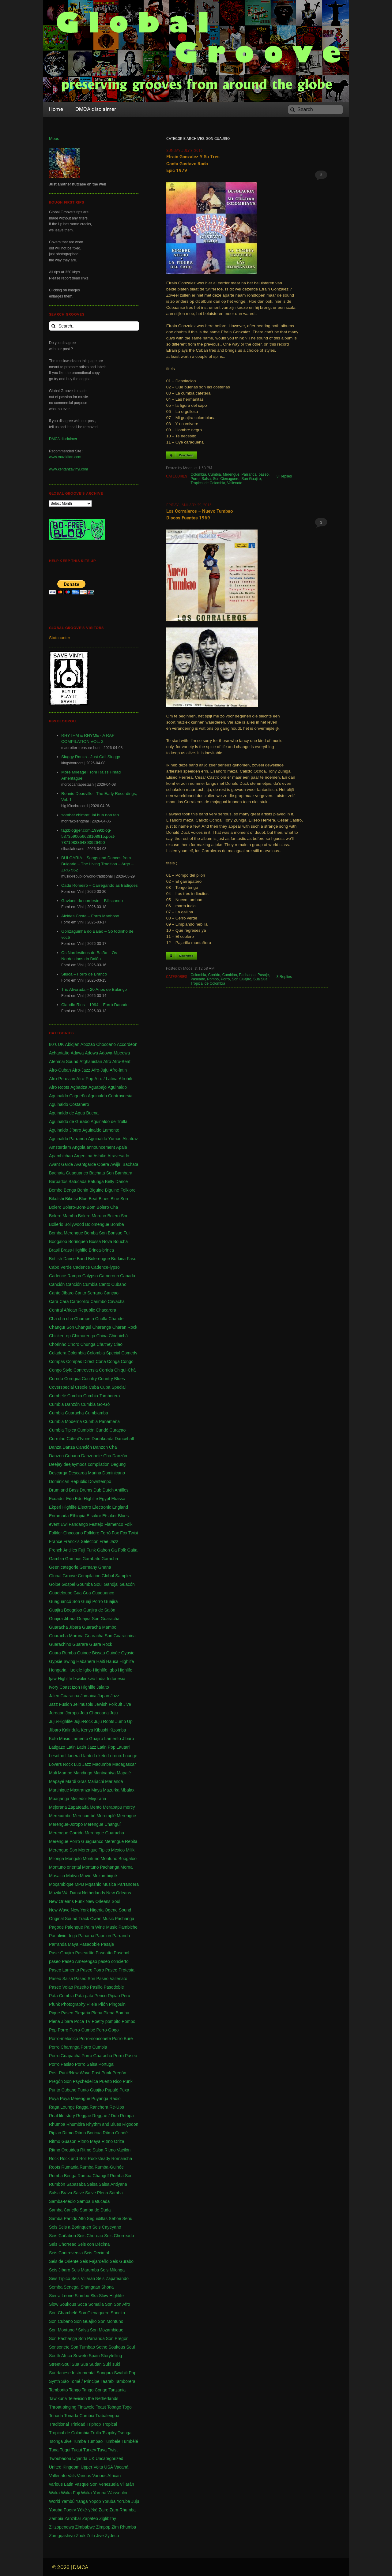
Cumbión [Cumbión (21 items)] (85, 1430)
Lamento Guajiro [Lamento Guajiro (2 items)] (87, 1738)
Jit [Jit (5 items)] (120, 1704)
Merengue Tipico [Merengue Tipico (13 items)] (94, 1850)
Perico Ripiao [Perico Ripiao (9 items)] (107, 1995)
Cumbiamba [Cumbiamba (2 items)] (96, 1412)
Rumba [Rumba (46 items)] (86, 2167)
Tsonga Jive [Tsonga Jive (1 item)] (60, 2441)
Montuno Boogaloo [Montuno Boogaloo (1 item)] (118, 1858)
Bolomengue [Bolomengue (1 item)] (97, 1224)
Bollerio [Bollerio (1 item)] (56, 1224)
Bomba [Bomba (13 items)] (117, 1224)
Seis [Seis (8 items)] (53, 2227)
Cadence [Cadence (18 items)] (81, 1267)
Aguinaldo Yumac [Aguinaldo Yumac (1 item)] (105, 1138)
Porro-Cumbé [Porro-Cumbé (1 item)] (82, 2029)
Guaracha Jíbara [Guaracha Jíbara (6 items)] (65, 1627)
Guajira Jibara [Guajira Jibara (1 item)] (62, 1618)
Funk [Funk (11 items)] (91, 1550)
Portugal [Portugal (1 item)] (107, 2064)
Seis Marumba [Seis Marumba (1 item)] (85, 2269)
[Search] (315, 109)
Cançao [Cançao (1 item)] (111, 1292)
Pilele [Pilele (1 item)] (92, 2004)
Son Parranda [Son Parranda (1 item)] (91, 2338)
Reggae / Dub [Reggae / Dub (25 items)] (105, 2115)
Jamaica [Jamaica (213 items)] (88, 1695)
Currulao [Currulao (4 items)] (57, 1438)
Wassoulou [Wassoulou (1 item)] (118, 2492)
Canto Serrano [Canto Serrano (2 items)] (89, 1292)
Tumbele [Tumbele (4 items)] (112, 2441)
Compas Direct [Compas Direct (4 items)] (80, 1361)
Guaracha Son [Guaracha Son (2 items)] (98, 1635)
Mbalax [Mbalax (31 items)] (127, 1790)
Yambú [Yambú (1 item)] (67, 2501)
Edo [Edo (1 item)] (70, 1498)
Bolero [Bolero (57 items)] (55, 1207)
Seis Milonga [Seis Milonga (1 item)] (112, 2269)
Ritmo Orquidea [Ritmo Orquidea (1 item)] (64, 2149)
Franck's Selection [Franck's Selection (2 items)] (80, 1541)
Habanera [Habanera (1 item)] (85, 1661)
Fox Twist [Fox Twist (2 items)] (129, 1532)
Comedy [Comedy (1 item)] (129, 1352)
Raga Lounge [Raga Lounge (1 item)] (62, 2107)
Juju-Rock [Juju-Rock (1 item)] (83, 1721)
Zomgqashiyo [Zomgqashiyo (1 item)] (62, 2535)
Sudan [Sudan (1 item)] (95, 2364)
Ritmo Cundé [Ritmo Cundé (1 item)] (115, 2132)
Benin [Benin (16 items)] (82, 1190)
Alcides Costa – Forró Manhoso (90, 916)
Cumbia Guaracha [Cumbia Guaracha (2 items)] (66, 1412)
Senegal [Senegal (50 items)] (71, 2287)
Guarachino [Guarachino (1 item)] (60, 1644)
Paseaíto (197, 979)
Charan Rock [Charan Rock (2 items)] (125, 1327)
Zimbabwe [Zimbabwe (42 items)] (85, 2527)
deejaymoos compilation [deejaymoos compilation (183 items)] (86, 1464)
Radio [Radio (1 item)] (115, 2098)
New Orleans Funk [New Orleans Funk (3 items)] (67, 1901)
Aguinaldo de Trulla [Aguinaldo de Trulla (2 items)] (109, 1121)
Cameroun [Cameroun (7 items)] (109, 1275)
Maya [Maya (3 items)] (96, 1790)
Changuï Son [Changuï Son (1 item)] (61, 1327)
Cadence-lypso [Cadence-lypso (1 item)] (105, 1267)
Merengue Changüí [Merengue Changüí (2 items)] (102, 1824)
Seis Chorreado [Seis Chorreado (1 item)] (119, 2235)
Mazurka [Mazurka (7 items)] (111, 1790)
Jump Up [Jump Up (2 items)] (124, 1721)
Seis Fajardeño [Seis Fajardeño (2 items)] (94, 2261)
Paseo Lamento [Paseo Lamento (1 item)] (64, 1970)
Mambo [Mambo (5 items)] (65, 1772)
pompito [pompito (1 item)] (113, 2021)
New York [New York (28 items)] (80, 1910)
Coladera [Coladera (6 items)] (57, 1352)
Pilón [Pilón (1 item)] (103, 2004)
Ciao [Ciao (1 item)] (118, 1344)
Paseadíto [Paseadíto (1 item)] (84, 1952)
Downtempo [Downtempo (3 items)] (99, 1481)
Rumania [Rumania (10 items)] (69, 2167)
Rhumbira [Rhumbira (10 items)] (75, 2124)
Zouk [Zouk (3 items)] (80, 2535)
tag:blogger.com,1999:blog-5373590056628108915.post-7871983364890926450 (88, 836)
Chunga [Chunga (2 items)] (87, 1344)
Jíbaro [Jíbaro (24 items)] (55, 1730)
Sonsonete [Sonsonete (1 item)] (59, 2347)
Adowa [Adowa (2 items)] (91, 1052)
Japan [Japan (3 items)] (103, 1695)
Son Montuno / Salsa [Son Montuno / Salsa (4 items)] (69, 2329)
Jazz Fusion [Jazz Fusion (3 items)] (60, 1704)
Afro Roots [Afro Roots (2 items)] (59, 1087)
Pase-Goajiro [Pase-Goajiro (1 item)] (61, 1952)
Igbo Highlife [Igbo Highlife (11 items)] (120, 1670)
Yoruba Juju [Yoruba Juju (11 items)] (128, 2501)
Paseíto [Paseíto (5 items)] (81, 1987)
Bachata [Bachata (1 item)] (130, 1164)
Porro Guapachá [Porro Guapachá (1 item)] (65, 2055)
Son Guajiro (251, 479)
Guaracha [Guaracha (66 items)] (110, 1618)
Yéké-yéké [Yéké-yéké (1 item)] (87, 2509)
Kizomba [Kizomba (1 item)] (117, 1730)
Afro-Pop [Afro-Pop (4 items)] (84, 1078)
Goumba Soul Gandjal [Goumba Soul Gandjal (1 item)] (97, 1584)
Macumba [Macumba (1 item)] (101, 1764)
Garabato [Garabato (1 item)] (91, 1558)
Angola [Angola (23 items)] (78, 1147)
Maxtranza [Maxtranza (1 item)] (80, 1790)
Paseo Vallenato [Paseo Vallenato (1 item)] (111, 1978)
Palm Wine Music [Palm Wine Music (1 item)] (100, 1927)
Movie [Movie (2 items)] (85, 1875)
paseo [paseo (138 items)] (55, 1961)
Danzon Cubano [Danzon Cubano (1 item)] (64, 1455)
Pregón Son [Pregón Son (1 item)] (60, 2081)
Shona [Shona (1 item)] (107, 2287)
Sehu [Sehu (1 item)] (127, 2218)
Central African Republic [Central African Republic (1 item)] (72, 1310)
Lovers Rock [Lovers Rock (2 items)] (61, 1764)
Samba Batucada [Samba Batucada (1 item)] (93, 2201)
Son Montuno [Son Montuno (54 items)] (110, 2321)
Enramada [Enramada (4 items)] (59, 1515)
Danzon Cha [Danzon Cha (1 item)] (105, 1447)
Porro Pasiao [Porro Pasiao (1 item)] (61, 2064)
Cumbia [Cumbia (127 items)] (74, 1395)
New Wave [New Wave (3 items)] (59, 1910)
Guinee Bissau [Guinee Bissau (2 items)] (91, 1652)
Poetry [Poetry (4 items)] (98, 2021)
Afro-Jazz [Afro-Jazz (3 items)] (81, 1070)
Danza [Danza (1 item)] (55, 1447)
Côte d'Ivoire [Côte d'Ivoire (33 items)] (78, 1438)
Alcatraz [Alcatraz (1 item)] (130, 1138)
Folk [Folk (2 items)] (128, 1524)
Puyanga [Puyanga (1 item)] (99, 2098)
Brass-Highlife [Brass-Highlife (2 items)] (74, 1250)
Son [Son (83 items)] (109, 2304)
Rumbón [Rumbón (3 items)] (57, 2184)
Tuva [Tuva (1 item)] (102, 2449)
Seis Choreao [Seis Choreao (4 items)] (90, 2235)
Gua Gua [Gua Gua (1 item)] (82, 1592)
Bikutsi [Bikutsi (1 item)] (71, 1198)
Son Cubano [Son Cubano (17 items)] (61, 2321)
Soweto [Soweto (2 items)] (80, 2355)
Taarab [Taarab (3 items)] (107, 2381)
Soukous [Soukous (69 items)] (116, 2347)
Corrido (214, 975)
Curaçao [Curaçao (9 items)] (117, 1430)
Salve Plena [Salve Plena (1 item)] (96, 2192)
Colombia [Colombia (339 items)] (77, 1352)
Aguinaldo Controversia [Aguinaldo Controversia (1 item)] (110, 1095)
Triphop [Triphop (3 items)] (93, 2424)
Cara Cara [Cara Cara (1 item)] (59, 1301)
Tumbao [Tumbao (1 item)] (95, 2441)
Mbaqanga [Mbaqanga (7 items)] (59, 1798)
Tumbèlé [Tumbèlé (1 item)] (130, 2441)
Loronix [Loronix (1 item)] (115, 1755)
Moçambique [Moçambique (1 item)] (61, 1884)
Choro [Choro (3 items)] (73, 1344)
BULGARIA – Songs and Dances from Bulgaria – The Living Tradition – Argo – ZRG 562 (97, 864)
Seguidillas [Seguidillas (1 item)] (97, 2218)
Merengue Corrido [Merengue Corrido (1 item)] (66, 1832)
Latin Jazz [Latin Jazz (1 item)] (86, 1747)
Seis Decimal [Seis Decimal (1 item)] (96, 2252)
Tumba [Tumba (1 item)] (79, 2441)
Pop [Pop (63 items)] (53, 2029)
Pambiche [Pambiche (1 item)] (128, 1927)
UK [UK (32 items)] (91, 2458)
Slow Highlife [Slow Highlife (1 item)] (111, 2295)
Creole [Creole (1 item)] (81, 1387)
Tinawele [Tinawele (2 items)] (86, 2407)
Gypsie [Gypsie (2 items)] (127, 1652)
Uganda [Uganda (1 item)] (79, 2458)
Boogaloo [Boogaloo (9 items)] (58, 1241)
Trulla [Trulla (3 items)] (96, 2432)
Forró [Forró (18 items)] (105, 1532)
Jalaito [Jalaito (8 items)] (102, 1687)
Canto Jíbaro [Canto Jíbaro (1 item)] (61, 1292)
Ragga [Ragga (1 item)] (82, 2107)
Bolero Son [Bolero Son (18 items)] (117, 1215)
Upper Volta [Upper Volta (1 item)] (92, 2467)
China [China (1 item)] (102, 1335)
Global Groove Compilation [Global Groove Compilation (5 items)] (74, 1575)
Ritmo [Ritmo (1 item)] (68, 2132)
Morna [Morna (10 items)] (126, 1867)
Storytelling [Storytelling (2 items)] (111, 2355)
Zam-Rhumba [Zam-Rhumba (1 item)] (123, 2509)
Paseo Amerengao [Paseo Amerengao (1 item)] (79, 1961)
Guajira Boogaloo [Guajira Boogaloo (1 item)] (65, 1610)
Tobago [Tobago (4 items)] (114, 2407)
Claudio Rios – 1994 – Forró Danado (95, 1004)
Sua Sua (260, 979)
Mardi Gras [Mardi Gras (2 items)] (76, 1781)
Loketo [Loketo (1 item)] (100, 1755)
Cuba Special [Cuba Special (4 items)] (113, 1387)
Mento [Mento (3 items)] (96, 1807)
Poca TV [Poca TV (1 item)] (82, 2021)
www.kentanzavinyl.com (68, 469)
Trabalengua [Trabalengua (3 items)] (107, 2415)
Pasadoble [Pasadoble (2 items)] (89, 1944)
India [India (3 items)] (101, 1678)
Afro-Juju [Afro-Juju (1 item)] (99, 1070)
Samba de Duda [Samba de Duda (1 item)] (95, 2209)
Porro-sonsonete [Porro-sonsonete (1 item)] (95, 2038)
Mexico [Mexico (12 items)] (118, 1850)
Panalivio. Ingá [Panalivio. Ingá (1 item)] (63, 1935)
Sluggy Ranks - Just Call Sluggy (90, 756)
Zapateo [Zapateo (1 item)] (90, 2518)
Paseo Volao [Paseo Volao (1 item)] (61, 1987)
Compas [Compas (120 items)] (57, 1361)
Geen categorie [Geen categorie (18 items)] (63, 1567)
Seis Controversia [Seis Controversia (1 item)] (66, 2252)
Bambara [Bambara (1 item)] (123, 1172)
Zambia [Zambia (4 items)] (56, 2518)
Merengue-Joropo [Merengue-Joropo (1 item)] (66, 1824)
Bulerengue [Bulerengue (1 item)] (99, 1258)
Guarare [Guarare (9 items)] (80, 1644)
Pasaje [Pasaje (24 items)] (107, 1944)
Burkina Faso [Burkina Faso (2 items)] (123, 1258)
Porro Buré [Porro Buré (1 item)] (122, 2038)
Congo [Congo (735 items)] (127, 1361)
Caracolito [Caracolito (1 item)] (79, 1301)
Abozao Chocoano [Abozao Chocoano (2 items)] (98, 1044)
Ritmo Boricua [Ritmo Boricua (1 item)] (88, 2132)
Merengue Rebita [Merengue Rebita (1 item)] (120, 1841)
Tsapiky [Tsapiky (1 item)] (109, 2432)
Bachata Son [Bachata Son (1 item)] (101, 1172)
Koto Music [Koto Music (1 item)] (59, 1738)
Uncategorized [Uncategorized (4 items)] (109, 2458)
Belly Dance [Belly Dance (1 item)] (116, 1181)
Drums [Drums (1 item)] (86, 1490)
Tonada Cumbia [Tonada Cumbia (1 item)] (79, 2415)
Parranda (248, 474)
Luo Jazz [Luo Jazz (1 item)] (82, 1764)
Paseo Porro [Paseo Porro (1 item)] (92, 1970)
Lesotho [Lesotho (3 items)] (56, 1755)
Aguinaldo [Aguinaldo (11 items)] (117, 1087)
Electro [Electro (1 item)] (84, 1507)
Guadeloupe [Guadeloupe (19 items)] (60, 1592)
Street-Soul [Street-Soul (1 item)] (59, 2364)
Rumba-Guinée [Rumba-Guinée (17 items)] (109, 2167)
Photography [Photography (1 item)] (73, 2004)
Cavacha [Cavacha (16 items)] (116, 1301)
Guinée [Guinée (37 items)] (113, 1652)
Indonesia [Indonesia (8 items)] (116, 1678)
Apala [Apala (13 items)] (121, 1147)
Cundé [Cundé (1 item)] (102, 1430)
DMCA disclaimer (63, 439)
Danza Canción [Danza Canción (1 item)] (77, 1447)
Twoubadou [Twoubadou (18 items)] (60, 2458)
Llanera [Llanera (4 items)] (73, 1755)
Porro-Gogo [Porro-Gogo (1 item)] (107, 2029)
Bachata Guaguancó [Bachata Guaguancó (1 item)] (68, 1172)
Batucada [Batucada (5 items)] (78, 1181)
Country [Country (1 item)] (89, 1378)
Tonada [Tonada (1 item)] (56, 2415)
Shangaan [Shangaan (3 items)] (90, 2287)
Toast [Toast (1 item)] (101, 2407)
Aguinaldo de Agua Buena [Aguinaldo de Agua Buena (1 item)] (74, 1112)
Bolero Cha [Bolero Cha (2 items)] (107, 1207)
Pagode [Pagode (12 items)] (56, 1927)
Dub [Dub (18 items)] (97, 1490)
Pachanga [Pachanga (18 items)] (124, 1918)
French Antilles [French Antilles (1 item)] (63, 1550)
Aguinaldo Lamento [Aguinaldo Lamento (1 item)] (100, 1130)
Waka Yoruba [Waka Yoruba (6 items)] (94, 2492)
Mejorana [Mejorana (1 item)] (97, 1798)
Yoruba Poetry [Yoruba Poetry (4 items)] (62, 2509)
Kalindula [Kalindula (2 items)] (71, 1730)
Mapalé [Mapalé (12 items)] (124, 1772)
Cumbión (229, 975)
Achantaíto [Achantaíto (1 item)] (59, 1052)
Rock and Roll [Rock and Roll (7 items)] (73, 2158)
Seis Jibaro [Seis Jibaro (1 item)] (59, 2269)
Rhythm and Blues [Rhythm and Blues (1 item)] (103, 2124)
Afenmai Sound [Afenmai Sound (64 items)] (63, 1061)
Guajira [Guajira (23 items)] (111, 1601)
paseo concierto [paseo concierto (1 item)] (113, 1961)
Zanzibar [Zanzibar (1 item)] (72, 2518)
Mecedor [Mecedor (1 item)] (78, 1798)
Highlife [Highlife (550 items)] (127, 1661)
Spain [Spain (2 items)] (94, 2355)
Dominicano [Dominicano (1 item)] (113, 1472)
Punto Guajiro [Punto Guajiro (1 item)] (90, 2089)
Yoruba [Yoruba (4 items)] (108, 2501)
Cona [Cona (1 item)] (101, 1361)
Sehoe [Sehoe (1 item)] (115, 2218)
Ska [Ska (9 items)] (94, 2295)
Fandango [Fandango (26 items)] (78, 1524)
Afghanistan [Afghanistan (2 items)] (90, 1061)
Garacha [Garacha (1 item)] (110, 1558)
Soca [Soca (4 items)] (82, 2304)
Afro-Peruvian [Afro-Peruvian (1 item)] (62, 1078)
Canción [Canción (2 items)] (57, 1284)
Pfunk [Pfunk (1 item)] (54, 2004)
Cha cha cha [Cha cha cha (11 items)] (61, 1318)
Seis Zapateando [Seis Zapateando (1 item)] (112, 2278)
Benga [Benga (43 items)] (70, 1190)
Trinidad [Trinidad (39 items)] (77, 2424)
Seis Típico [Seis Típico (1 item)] (59, 2278)
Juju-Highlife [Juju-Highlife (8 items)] (61, 1721)
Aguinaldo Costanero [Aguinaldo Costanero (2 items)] (69, 1104)
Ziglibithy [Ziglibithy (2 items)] (107, 2518)
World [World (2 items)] (54, 2501)
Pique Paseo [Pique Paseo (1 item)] (61, 2012)
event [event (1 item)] (54, 1524)
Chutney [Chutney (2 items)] (104, 1344)
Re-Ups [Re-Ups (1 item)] (116, 2107)
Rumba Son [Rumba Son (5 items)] (121, 2175)
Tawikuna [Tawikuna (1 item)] (58, 2398)
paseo (263, 474)
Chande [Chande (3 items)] (115, 1318)
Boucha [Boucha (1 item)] (120, 1241)
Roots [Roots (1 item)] (54, 2167)
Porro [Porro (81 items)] (63, 2029)
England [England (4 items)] (120, 1507)
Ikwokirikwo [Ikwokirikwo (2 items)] (84, 1678)
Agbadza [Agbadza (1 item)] (78, 1087)
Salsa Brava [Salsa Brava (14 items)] (60, 2192)
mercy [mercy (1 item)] (129, 1807)
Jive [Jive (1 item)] (127, 1704)
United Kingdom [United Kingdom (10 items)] (64, 2467)
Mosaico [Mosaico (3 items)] (57, 1875)
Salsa (206, 479)
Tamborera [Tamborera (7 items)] (125, 2381)
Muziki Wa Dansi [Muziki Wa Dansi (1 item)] (65, 1892)
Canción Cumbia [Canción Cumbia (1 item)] (82, 1284)
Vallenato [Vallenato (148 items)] (57, 2475)
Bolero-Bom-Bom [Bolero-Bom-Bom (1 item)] (78, 1207)
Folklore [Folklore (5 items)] (91, 1532)
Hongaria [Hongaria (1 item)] (57, 1670)
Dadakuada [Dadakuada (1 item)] (103, 1438)
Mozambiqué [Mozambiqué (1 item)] (104, 1875)
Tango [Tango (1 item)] (75, 2389)
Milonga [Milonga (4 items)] (56, 1858)
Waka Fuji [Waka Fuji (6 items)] (70, 2492)
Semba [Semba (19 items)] (55, 2287)
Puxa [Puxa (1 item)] (124, 2089)
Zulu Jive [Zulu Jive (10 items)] (95, 2535)
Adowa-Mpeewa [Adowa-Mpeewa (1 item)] (114, 1052)
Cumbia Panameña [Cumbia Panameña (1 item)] (101, 1421)
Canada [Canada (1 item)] (127, 1275)
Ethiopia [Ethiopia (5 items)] (77, 1515)
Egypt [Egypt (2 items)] (104, 1498)
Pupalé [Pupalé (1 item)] (112, 2089)
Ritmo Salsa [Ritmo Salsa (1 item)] (91, 2149)
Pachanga (247, 975)
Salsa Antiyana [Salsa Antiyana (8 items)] (113, 2184)
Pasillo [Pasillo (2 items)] (96, 1987)
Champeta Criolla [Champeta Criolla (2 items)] (90, 1318)
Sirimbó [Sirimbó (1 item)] (82, 2295)
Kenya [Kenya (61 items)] (87, 1730)
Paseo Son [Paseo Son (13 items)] (84, 1978)
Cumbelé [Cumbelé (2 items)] (57, 1395)
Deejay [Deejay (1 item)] (55, 1464)
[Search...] (94, 326)
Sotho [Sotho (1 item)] (101, 2347)
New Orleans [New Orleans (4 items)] (118, 1892)
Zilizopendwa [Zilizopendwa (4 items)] (61, 2527)
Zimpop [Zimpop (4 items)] (103, 2527)
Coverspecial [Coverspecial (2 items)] (61, 1387)
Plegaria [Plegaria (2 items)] (82, 2012)
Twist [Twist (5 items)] (113, 2449)
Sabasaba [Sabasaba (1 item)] (76, 2184)
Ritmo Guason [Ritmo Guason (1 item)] (62, 2141)
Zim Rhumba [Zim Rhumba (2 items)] (123, 2527)
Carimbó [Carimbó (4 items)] (98, 1301)
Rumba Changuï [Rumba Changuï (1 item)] (93, 2175)
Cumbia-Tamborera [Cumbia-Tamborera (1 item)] (101, 1395)
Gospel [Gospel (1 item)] (68, 1584)
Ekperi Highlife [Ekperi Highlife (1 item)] (63, 1507)
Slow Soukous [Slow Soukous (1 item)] (62, 2304)
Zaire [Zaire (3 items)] (103, 2509)
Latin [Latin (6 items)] (71, 1747)
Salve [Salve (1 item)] (78, 2192)
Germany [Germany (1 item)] (88, 1567)
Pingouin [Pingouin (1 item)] (117, 2004)
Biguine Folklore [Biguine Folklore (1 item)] (120, 1190)
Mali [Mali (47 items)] (53, 1772)
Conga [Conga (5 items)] (113, 1361)
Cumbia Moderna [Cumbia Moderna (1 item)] (65, 1421)
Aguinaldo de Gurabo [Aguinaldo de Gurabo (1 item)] (69, 1121)
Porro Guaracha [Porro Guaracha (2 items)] (96, 2055)
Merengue (231, 474)
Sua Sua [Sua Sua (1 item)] (80, 2364)
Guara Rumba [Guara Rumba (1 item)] (62, 1652)
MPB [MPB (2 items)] (79, 1884)
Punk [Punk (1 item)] (128, 2081)
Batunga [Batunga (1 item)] (96, 1181)
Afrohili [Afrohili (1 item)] (125, 1078)
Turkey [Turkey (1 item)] (89, 2449)
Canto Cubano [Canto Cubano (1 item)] (112, 1284)
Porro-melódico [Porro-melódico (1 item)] (63, 2038)
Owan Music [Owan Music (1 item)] (102, 1918)
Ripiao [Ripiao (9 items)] (55, 2132)
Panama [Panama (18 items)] (86, 1935)
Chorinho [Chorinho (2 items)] (57, 1344)
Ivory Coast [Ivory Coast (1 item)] (60, 1687)
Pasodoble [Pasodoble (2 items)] (114, 1987)
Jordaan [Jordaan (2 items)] (57, 1712)
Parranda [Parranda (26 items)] (121, 1935)
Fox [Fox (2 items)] (115, 1532)
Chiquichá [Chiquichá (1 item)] (118, 1335)
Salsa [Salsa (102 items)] (92, 2184)
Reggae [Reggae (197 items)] (83, 2115)
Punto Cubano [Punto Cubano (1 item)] (63, 2089)
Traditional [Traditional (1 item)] (59, 2424)
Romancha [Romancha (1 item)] (121, 2158)
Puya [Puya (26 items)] (54, 2098)
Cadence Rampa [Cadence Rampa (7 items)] (65, 1275)
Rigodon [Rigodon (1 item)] (130, 2124)
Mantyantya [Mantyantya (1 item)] (104, 1772)
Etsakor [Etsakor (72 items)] (94, 1515)
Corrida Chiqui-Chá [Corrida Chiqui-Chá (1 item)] (117, 1370)
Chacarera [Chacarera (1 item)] (106, 1310)
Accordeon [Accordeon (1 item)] (127, 1044)
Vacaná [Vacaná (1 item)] (121, 2467)
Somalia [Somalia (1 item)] (96, 2304)
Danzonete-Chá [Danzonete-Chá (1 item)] (96, 1455)
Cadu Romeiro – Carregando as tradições (99, 885)
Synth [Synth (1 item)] (54, 2381)
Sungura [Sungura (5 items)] (105, 2372)
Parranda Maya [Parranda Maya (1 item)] (63, 1944)
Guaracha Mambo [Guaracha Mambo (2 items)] (99, 1627)
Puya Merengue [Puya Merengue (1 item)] (75, 2098)
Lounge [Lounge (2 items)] (130, 1755)
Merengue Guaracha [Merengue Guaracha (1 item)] (104, 1832)
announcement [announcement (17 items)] (101, 1147)
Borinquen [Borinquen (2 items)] (78, 1241)
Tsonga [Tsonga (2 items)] (124, 2432)
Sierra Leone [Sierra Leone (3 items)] (61, 2295)
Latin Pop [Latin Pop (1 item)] (106, 1747)
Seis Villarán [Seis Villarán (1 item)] (83, 2278)
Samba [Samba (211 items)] (116, 2192)
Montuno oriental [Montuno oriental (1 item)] (65, 1867)
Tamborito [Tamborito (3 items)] (58, 2389)
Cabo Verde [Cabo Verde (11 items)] (60, 1267)
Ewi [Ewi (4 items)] (64, 1524)
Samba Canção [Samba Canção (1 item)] (64, 2209)
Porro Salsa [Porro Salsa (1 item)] (86, 2064)
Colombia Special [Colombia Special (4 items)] (103, 1352)
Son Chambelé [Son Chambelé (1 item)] (63, 2312)
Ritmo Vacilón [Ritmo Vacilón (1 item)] (117, 2149)
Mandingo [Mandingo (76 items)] (83, 1772)
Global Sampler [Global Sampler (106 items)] (116, 1575)
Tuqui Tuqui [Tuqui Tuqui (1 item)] (71, 2449)
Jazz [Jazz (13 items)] (114, 1695)
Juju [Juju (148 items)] (114, 1712)
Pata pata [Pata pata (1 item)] (84, 1995)
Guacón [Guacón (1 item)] (127, 1584)
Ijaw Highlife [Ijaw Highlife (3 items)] (60, 1678)
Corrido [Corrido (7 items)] (56, 1378)
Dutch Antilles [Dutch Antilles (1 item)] (116, 1490)
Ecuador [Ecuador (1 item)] (57, 1498)
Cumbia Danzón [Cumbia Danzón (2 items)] (64, 1404)
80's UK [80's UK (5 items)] (56, 1044)
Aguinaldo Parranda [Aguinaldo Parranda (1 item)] (68, 1138)
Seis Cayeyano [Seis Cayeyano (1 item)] (106, 2227)
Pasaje (263, 975)
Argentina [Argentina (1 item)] (83, 1155)
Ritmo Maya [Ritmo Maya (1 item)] (88, 2141)
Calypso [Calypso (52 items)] (90, 1275)
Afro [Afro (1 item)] (107, 1061)
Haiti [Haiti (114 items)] (100, 1661)
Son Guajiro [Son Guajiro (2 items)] (85, 2321)
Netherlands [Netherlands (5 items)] (93, 1892)
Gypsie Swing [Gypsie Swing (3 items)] (62, 1661)
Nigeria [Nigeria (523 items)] (97, 1910)
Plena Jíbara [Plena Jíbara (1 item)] (61, 2021)
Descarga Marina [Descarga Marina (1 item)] (85, 1472)
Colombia (198, 474)
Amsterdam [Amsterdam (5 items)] (60, 1147)
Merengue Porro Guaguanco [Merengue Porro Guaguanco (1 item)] (76, 1841)
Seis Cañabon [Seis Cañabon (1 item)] (62, 2235)
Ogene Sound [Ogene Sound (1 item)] (118, 1910)
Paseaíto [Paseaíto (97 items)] (104, 1952)
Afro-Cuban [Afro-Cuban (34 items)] (60, 1070)
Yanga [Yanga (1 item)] (82, 2501)
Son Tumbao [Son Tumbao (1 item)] (83, 2347)
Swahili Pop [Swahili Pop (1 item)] (125, 2372)
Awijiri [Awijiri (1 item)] (115, 1164)
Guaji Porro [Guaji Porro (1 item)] (92, 1601)
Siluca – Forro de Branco (84, 974)
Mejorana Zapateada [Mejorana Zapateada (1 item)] (69, 1807)
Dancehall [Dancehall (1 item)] (124, 1438)
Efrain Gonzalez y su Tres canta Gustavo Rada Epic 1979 (193, 163)
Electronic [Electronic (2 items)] (101, 1507)
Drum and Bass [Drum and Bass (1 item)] (63, 1490)
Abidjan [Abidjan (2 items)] (72, 1044)
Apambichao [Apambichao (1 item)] (61, 1155)
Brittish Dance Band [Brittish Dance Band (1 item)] (68, 1258)
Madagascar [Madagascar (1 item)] (124, 1764)
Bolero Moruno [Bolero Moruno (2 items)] (92, 1215)
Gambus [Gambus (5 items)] (73, 1558)
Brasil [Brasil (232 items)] (54, 1250)
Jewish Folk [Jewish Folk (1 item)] (105, 1704)
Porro (194, 479)
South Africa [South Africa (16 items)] (60, 2355)
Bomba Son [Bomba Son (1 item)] (95, 1232)
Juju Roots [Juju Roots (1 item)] (104, 1721)
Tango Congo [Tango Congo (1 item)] (94, 2389)
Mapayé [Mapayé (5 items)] (56, 1781)
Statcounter (59, 637)
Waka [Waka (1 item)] (54, 2492)
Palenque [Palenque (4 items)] (74, 1927)
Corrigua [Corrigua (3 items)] (72, 1378)
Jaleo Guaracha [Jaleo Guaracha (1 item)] (64, 1695)
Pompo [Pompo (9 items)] (128, 2021)
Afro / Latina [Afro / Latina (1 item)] (106, 1078)
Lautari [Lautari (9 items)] (123, 1747)
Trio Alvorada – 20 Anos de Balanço (94, 989)
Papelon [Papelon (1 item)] (103, 1935)
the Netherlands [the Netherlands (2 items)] (103, 2398)
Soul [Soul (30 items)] (130, 2347)
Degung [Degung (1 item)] (118, 1464)
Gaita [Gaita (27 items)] (132, 1550)
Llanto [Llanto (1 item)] (86, 1755)
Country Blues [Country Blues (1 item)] (111, 1378)
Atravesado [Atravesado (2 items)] (118, 1155)
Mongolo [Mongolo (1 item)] (73, 1858)
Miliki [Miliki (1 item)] (130, 1850)
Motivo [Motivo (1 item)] (72, 1875)
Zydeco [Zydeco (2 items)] (112, 2535)
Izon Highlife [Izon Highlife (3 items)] (84, 1687)
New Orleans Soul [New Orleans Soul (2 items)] (103, 1901)
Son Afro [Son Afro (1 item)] (122, 2304)
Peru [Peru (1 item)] (125, 1995)
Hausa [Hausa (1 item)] (112, 1661)
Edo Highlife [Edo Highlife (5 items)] (86, 1498)
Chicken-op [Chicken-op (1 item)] (60, 1335)
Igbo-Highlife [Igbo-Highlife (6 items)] (95, 1670)
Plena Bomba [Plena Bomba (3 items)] (116, 2012)
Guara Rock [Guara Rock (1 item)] (100, 1644)
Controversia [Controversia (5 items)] (86, 1370)
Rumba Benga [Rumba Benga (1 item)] (63, 2175)
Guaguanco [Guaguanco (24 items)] (103, 1592)
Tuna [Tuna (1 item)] (53, 2449)
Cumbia (214, 474)
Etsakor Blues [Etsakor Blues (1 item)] (115, 1515)
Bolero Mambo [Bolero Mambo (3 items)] (63, 1215)
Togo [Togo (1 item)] (126, 2407)
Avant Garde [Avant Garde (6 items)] (61, 1164)
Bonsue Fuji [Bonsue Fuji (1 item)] (119, 1232)
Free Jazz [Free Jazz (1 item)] (109, 1541)
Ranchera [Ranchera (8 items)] (99, 2107)
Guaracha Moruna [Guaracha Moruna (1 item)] (66, 1635)
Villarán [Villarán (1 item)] (127, 2484)
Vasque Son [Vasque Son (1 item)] (85, 2484)
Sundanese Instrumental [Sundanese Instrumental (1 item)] (72, 2372)
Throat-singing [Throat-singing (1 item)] (63, 2407)
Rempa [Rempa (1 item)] (127, 2115)
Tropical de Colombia (207, 483)
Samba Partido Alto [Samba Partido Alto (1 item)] (67, 2218)
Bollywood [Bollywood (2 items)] (74, 1224)
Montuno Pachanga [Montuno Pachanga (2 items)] (100, 1867)
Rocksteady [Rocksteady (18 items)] (99, 2158)
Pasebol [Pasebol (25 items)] (121, 1952)
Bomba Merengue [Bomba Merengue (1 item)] (66, 1232)
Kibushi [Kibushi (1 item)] (101, 1730)
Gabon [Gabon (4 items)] (103, 1550)
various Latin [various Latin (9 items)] (61, 2484)
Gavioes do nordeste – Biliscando (92, 900)
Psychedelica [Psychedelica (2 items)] (85, 2081)
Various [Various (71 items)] (84, 2475)
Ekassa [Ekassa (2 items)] (118, 1498)
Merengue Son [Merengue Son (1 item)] (63, 1850)
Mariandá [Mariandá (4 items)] (114, 1781)
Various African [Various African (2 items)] (106, 2475)
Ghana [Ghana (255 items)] (104, 1567)
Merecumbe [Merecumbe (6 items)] (60, 1815)
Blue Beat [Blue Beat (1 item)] (88, 1198)
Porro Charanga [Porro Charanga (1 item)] (64, 2047)
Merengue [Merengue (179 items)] (126, 1815)
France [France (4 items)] (55, 1541)
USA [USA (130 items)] (108, 2467)
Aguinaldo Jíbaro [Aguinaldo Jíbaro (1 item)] (65, 1130)
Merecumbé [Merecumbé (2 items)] (84, 1815)
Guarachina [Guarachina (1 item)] (125, 1635)
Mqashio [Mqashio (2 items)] (93, 1884)
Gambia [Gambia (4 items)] (56, 1558)
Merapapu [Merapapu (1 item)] (112, 1807)
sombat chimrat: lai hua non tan (90, 815)
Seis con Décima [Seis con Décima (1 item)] (93, 2244)
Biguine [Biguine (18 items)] (96, 1190)
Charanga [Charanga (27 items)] (101, 1327)
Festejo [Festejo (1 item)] (96, 1524)
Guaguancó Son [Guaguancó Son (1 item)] (64, 1601)
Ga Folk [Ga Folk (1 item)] (118, 1550)
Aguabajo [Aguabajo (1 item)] (98, 1087)
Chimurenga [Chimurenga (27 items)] (83, 1335)
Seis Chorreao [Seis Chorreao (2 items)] (63, 2244)
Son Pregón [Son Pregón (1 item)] (117, 2338)
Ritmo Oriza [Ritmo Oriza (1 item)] (113, 2141)
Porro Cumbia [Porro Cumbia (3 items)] (94, 2047)
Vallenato (234, 483)
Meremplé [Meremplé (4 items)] (105, 1815)
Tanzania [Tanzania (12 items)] (117, 2389)
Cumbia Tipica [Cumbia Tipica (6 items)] (62, 1430)
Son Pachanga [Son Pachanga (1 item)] (63, 2338)
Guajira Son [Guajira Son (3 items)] (88, 1618)
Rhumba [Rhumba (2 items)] (57, 2124)
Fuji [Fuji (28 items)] (81, 1550)
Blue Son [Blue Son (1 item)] (119, 1198)
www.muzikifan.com (65, 457)
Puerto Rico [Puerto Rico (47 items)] (110, 2081)
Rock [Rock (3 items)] (54, 2158)
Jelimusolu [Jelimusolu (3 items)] (83, 1704)
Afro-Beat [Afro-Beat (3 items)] (121, 1061)
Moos (54, 138)
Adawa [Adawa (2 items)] (77, 1052)
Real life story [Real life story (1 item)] (62, 2115)
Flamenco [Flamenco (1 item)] (113, 1524)
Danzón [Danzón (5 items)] (119, 1455)
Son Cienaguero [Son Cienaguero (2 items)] (93, 2312)
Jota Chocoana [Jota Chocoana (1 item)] (94, 1712)
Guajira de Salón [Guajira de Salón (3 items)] (99, 1610)
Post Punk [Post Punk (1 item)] (101, 2072)
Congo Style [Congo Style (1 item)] (60, 1370)
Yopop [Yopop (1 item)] (95, 2501)
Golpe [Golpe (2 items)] (54, 1584)
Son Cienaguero (226, 479)
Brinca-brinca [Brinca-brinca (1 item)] (101, 1250)
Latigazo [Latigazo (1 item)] (57, 1747)
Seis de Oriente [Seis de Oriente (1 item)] (64, 2261)
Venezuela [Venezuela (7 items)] (109, 2484)
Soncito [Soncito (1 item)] (118, 2312)
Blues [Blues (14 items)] (104, 1198)
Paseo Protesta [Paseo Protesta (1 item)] (119, 1970)
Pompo (213, 979)
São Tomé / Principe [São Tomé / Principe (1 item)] (80, 2381)
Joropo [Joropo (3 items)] (72, 1712)
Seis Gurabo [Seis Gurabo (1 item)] (122, 2261)
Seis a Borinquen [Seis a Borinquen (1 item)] (74, 2227)
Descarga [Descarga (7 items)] (58, 1472)
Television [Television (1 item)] (77, 2398)
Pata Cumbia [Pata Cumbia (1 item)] (61, 1995)
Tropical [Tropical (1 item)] (109, 2424)
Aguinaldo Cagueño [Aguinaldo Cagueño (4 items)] (68, 1095)
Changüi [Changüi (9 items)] (83, 1327)
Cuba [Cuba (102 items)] (94, 1387)
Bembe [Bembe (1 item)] (55, 1190)
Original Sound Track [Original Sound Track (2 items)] (69, 1918)
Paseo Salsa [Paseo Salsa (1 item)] (61, 1978)
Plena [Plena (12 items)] (96, 2012)
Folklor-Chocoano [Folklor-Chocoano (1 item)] (66, 1532)
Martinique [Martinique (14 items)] (59, 1790)
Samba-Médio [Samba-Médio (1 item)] (62, 2201)
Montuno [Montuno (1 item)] (91, 1858)
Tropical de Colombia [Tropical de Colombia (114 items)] (69, 2432)
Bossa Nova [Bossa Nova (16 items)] (100, 1241)
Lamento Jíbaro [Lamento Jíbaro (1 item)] (119, 1738)
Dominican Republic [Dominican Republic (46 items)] (68, 1481)
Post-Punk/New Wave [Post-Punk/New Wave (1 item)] (70, 2072)
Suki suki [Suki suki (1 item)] (111, 2364)
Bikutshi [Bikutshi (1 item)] (56, 1198)
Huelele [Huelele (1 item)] (75, 1670)
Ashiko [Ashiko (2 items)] (99, 1155)
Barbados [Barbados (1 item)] (58, 1181)
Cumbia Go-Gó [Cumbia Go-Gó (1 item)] (95, 1404)
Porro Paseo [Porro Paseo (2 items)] (125, 2055)
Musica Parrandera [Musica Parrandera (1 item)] (121, 1884)
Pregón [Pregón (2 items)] (119, 2072)
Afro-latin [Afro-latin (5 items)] (118, 1070)
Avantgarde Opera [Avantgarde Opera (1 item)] (91, 1164)
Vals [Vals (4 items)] (72, 2475)
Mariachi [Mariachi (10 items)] (96, 1781)
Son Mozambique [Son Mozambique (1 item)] (106, 2329)
